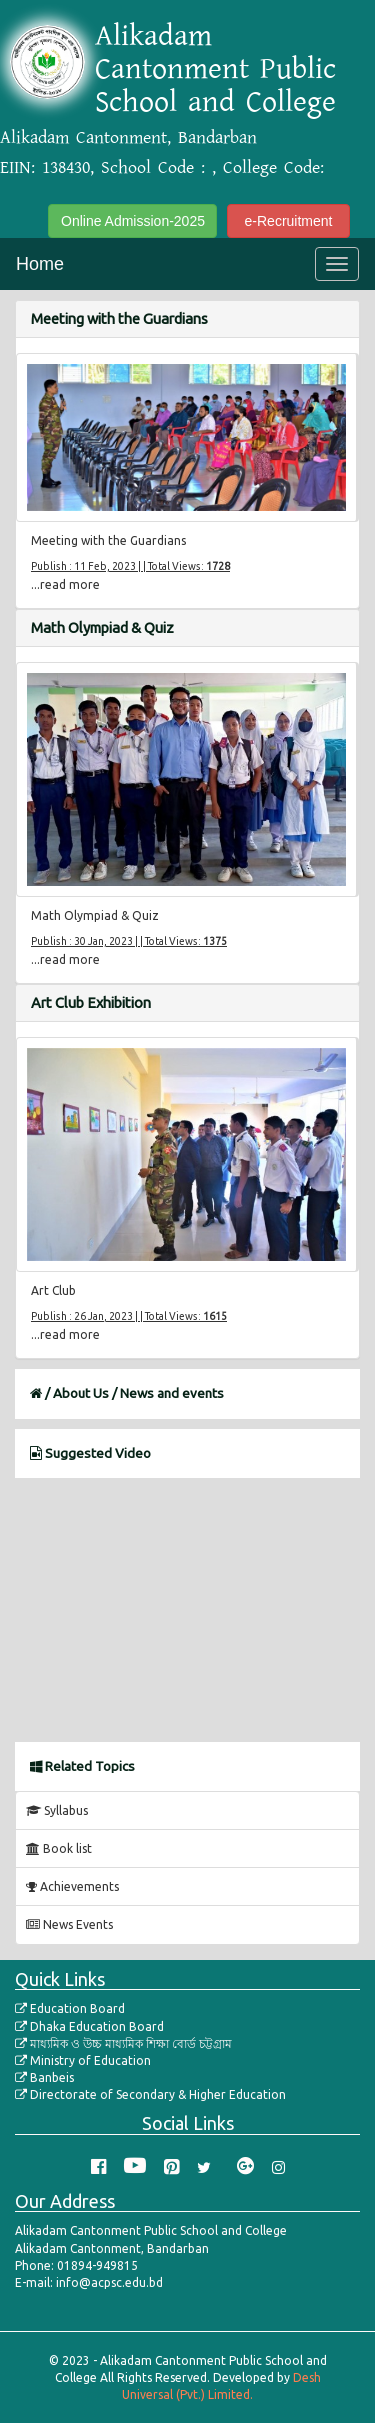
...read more (65, 584)
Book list (59, 1848)
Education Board (70, 2008)
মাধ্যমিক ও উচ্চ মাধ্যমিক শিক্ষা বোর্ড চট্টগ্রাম (123, 2043)
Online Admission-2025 (133, 221)
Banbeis (44, 2077)
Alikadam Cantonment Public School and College (215, 69)
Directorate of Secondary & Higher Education (150, 2094)
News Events (69, 1924)
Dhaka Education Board (89, 2026)
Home (40, 264)
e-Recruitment (289, 221)
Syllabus (57, 1810)
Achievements (72, 1886)
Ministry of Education (83, 2060)
